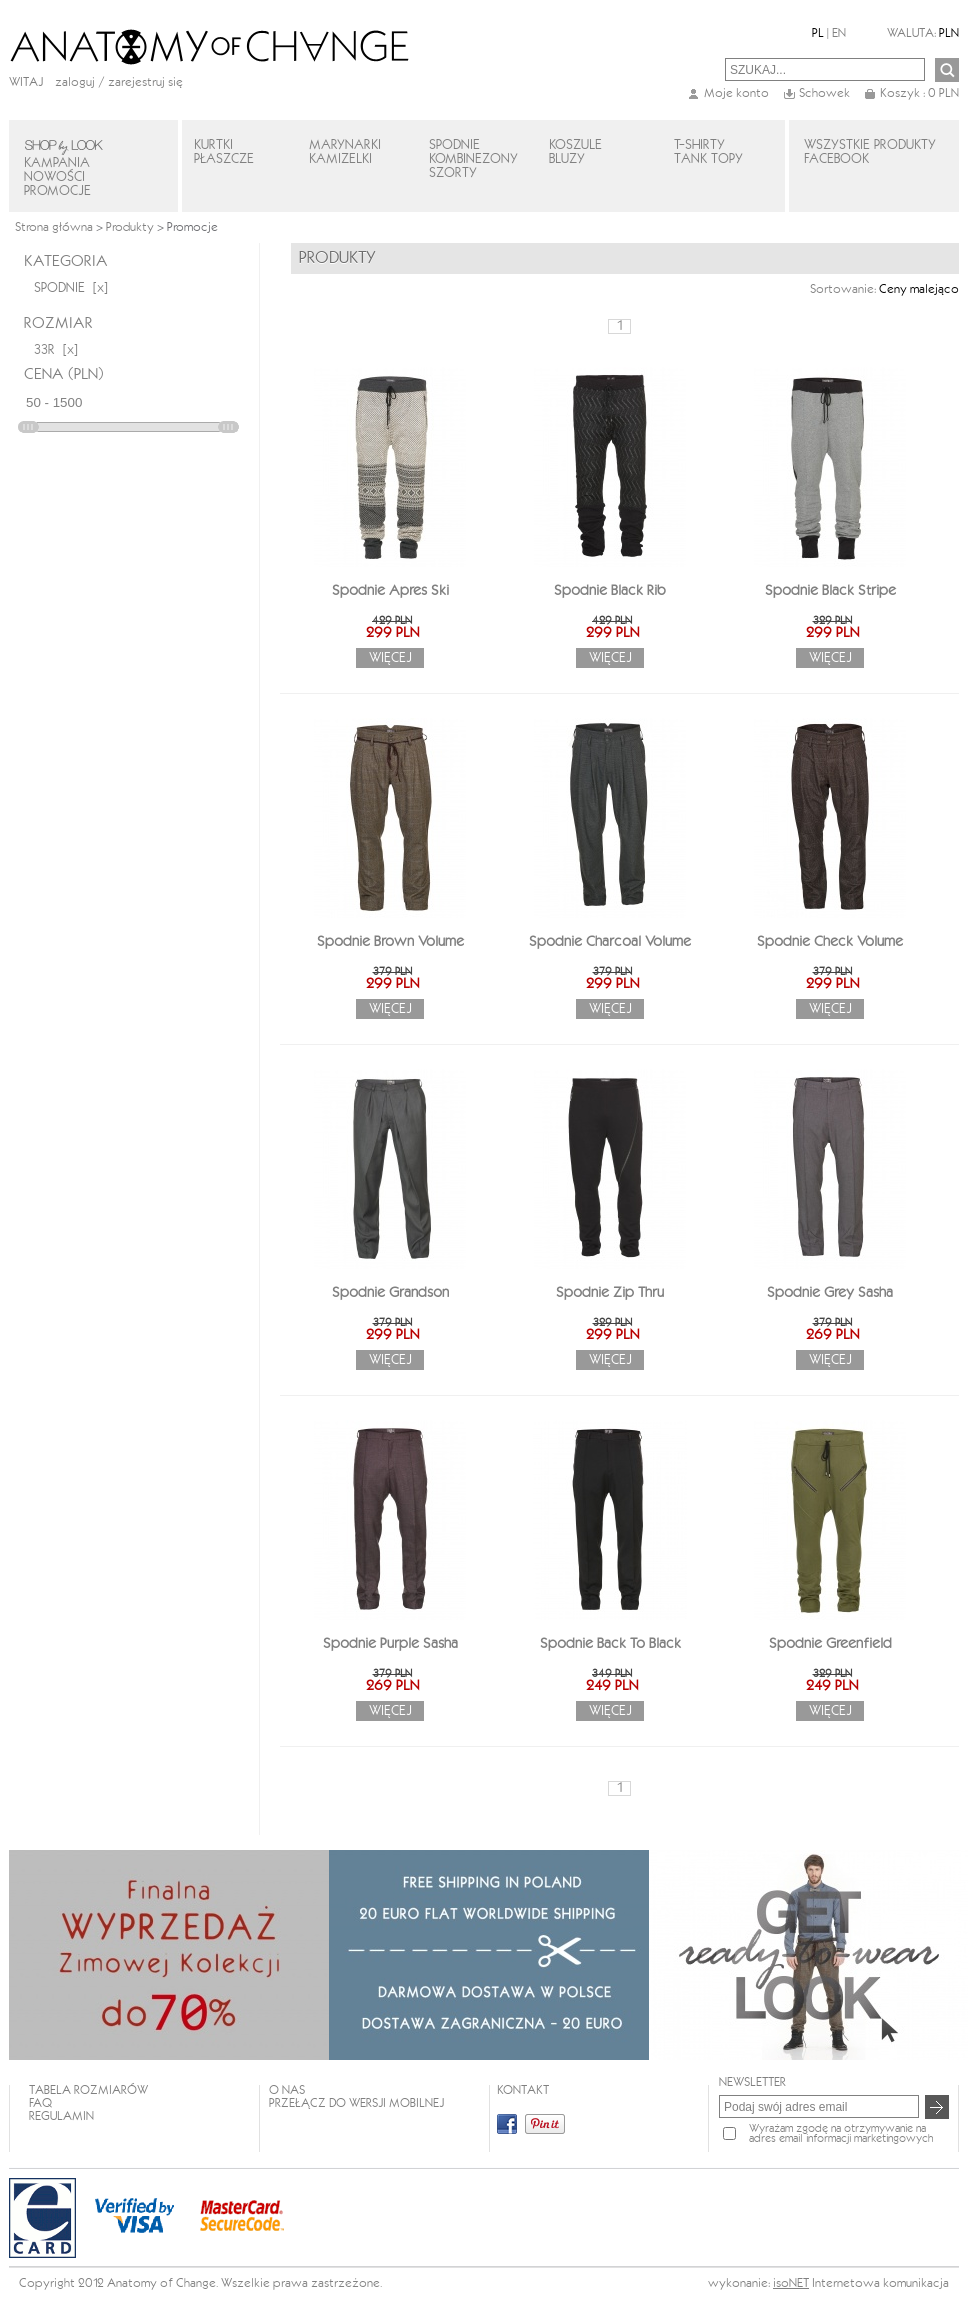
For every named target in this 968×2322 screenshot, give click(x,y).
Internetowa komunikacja (880, 2283)
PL (818, 33)
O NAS (287, 2090)
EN (839, 33)
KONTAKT (523, 2090)
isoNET (791, 2283)
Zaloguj (75, 82)
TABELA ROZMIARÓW (88, 2090)
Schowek (824, 93)
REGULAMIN (61, 2116)
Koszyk (919, 93)
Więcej (390, 658)
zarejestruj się (145, 82)
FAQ (40, 2103)
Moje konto (736, 93)
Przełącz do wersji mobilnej (356, 2103)
